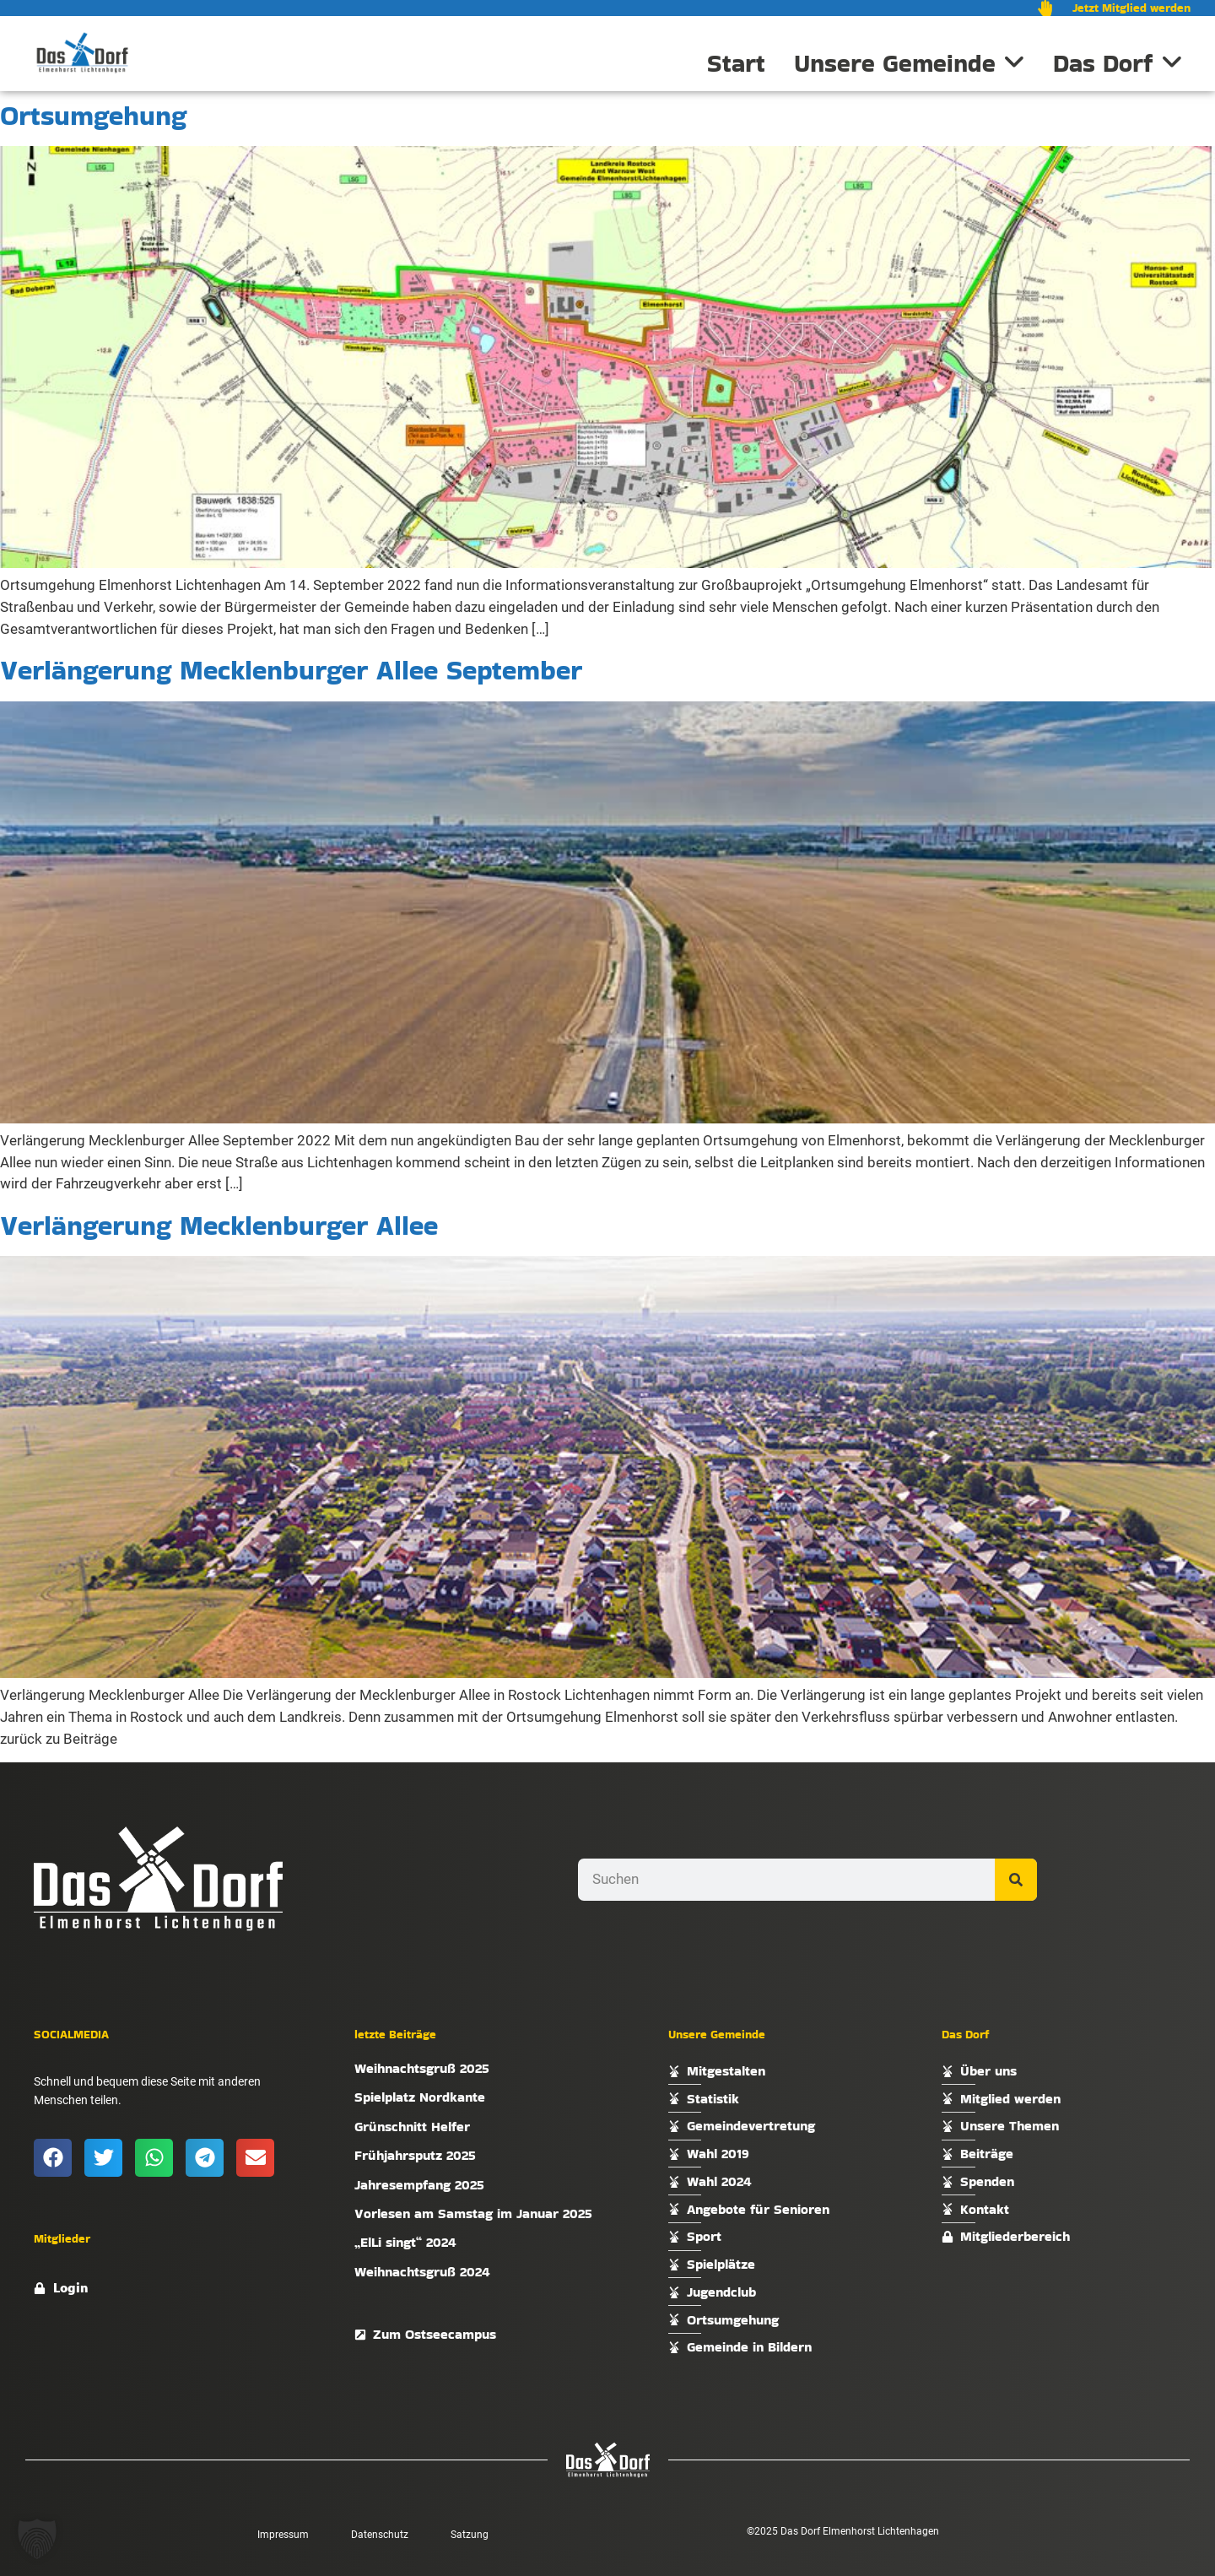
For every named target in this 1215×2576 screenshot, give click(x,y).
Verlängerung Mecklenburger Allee (219, 1225)
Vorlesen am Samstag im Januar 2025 (473, 2213)
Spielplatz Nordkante (419, 2097)
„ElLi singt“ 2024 (405, 2242)
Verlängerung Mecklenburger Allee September (291, 670)
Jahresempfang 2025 (419, 2184)
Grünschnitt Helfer (412, 2126)
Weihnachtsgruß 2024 (422, 2271)
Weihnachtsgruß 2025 (421, 2068)
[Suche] (1016, 1880)
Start (736, 63)
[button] (53, 2158)
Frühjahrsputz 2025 (415, 2155)
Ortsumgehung (93, 115)
